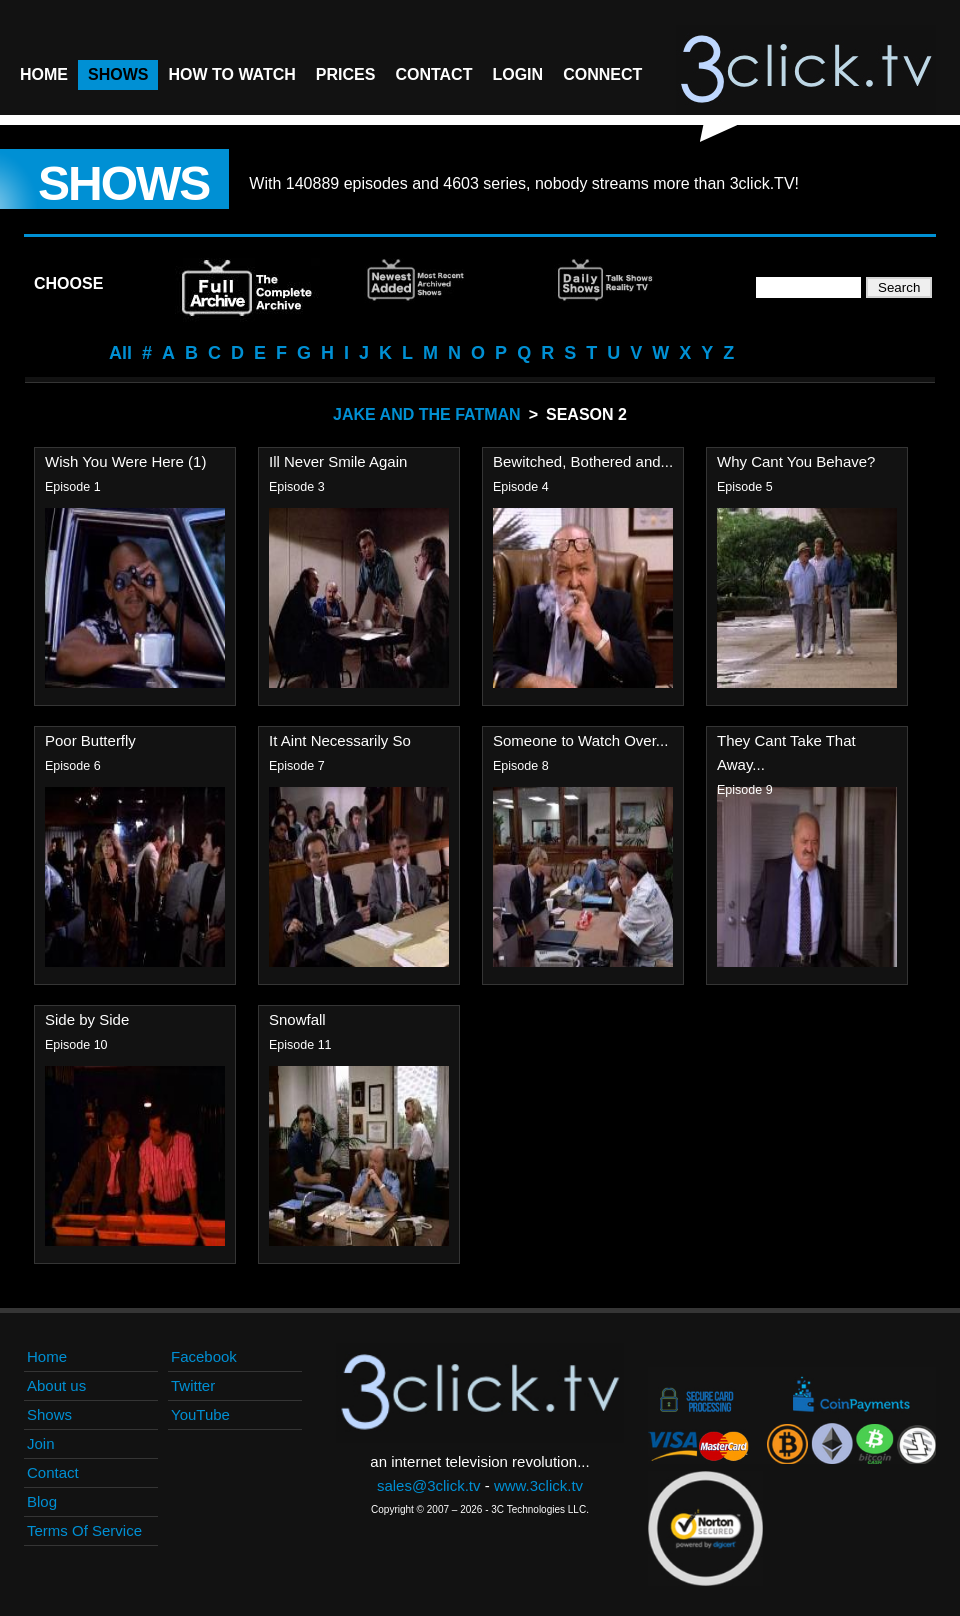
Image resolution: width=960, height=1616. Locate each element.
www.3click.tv (538, 1485)
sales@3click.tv (429, 1485)
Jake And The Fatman (427, 414)
